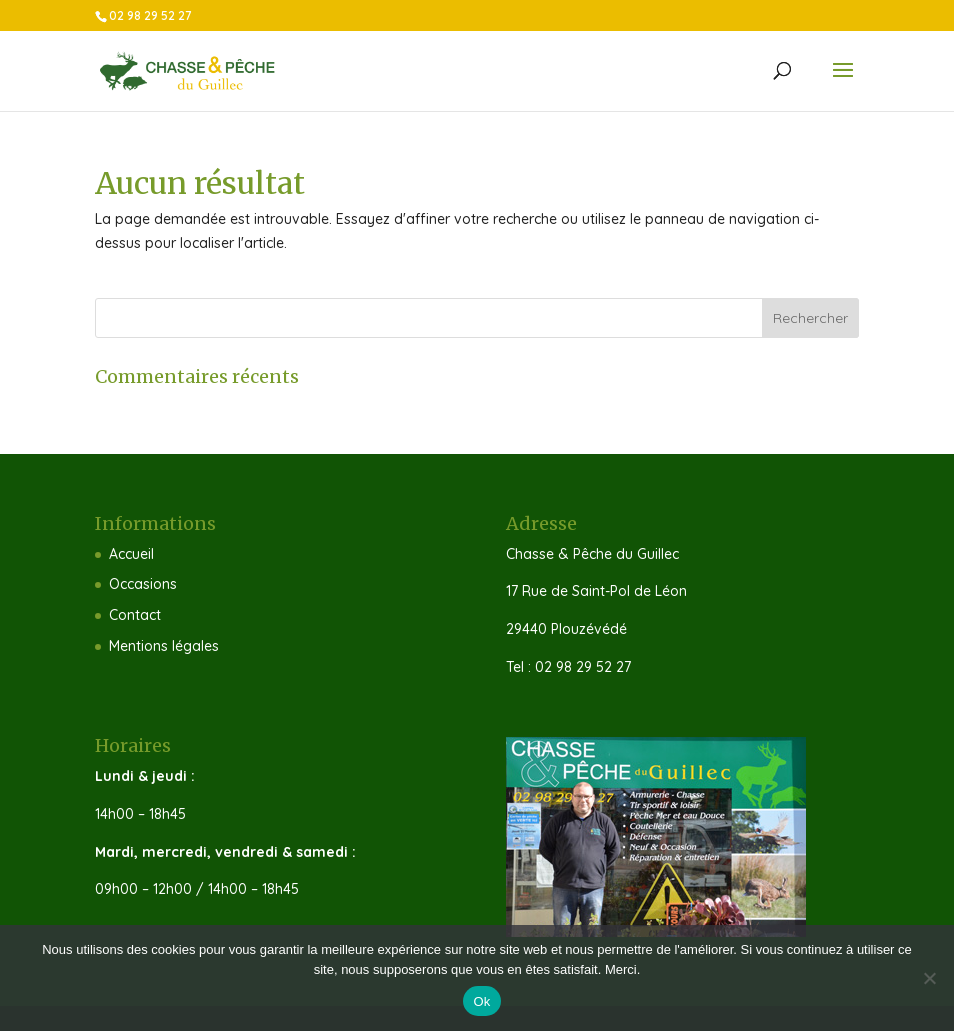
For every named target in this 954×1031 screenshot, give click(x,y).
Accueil (131, 554)
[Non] (929, 978)
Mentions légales (164, 646)
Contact (135, 615)
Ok (481, 1001)
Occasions (143, 584)
